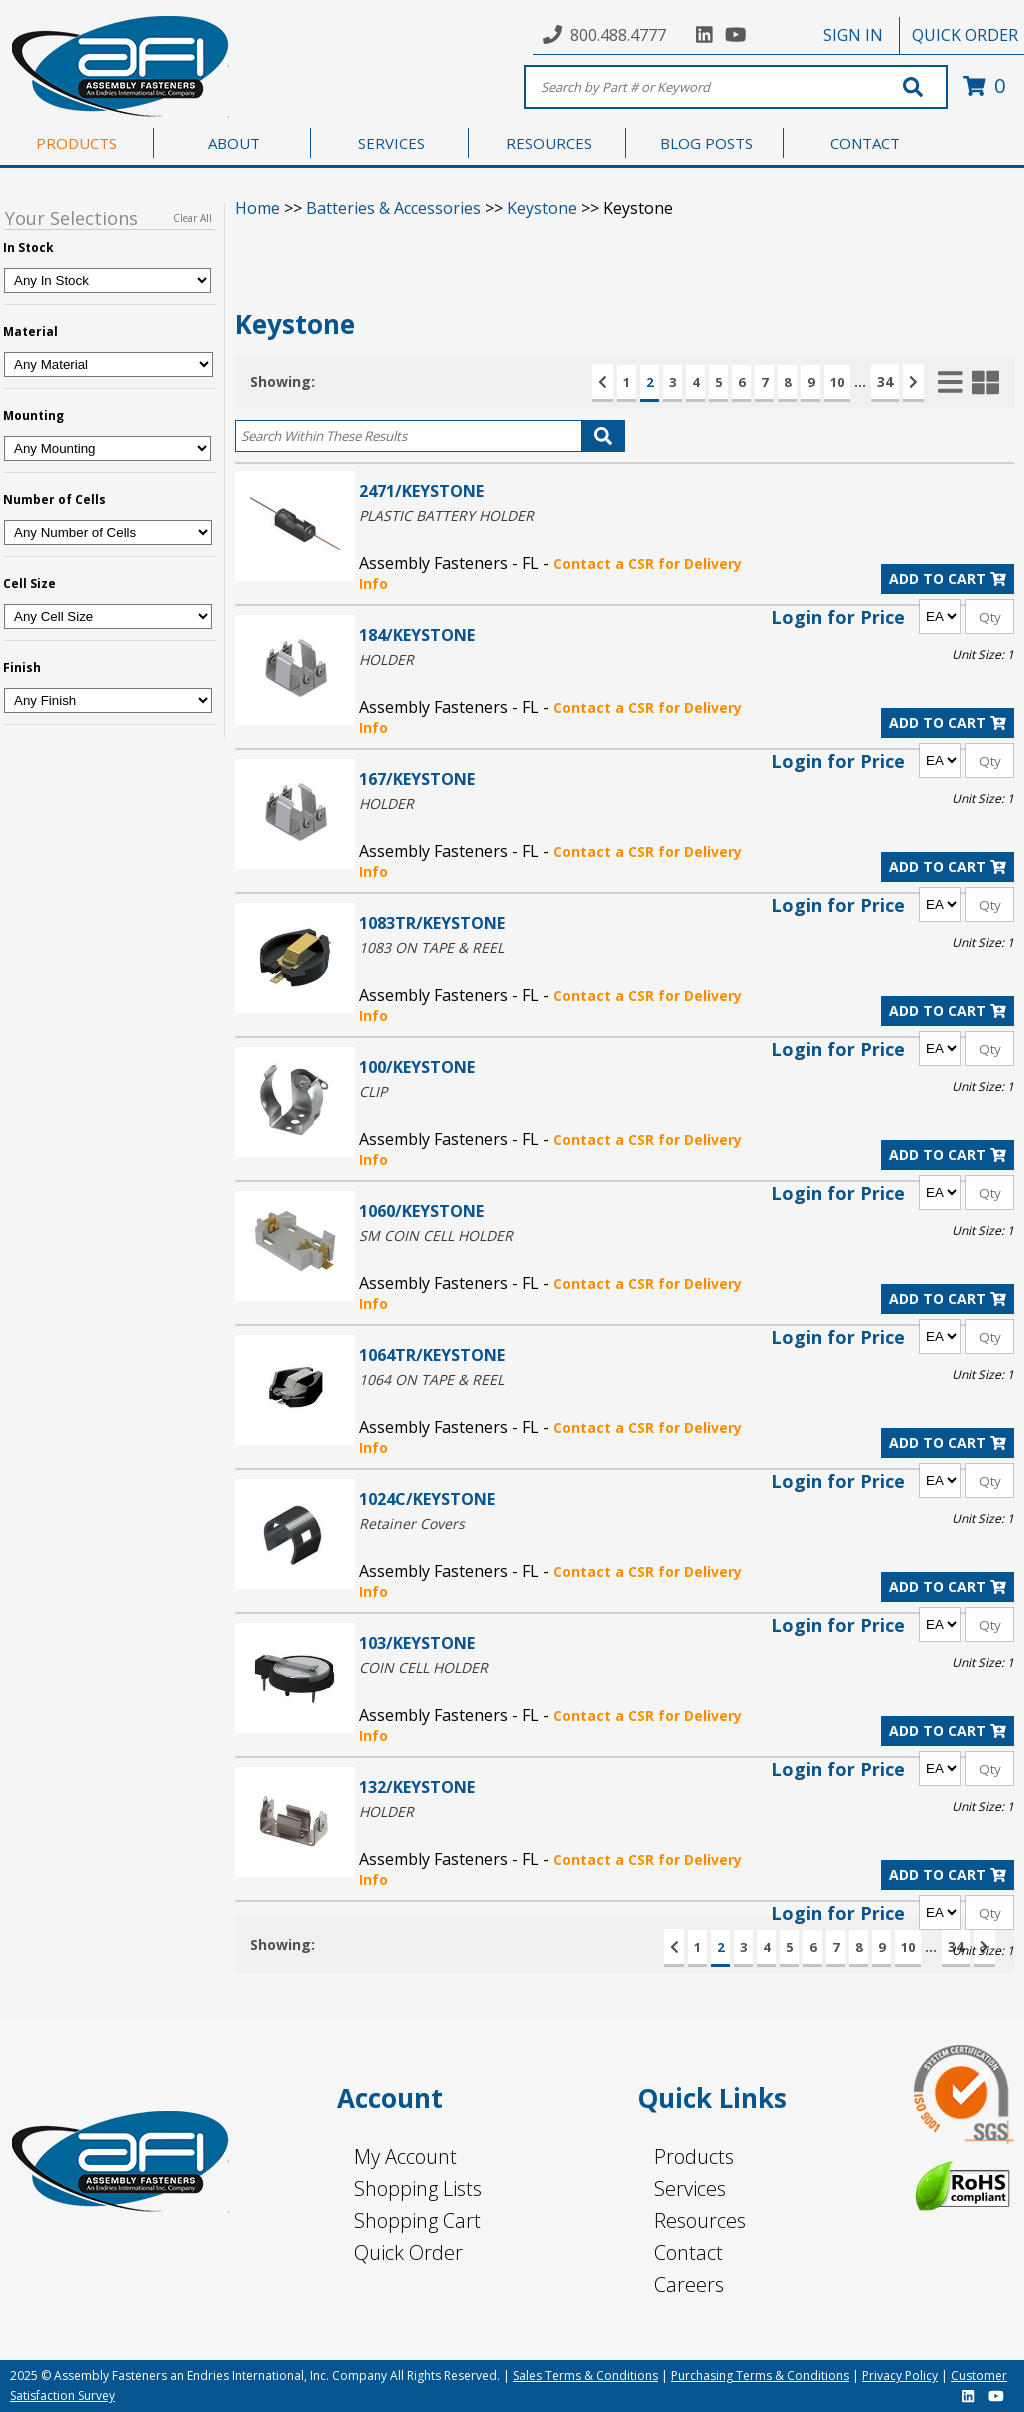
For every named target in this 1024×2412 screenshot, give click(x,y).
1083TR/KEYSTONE (432, 922)
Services (690, 2188)
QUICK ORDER (965, 35)
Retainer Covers (412, 1523)
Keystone (542, 208)
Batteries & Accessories (393, 208)
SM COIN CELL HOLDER (436, 1235)
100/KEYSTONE (417, 1066)
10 (837, 382)
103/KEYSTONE (417, 1642)
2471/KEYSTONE (421, 490)
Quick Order (408, 2252)
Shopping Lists (418, 2188)
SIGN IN (853, 35)
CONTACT (865, 143)
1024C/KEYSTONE (427, 1498)
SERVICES (391, 143)
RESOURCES (549, 143)
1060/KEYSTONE (421, 1210)
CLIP (373, 1091)
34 (885, 381)
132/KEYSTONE (417, 1786)
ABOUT (234, 143)
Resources (700, 2220)
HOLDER (386, 659)
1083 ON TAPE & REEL (431, 947)
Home (257, 208)
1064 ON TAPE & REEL (431, 1379)
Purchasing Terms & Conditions (760, 2375)
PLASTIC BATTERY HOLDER (446, 515)
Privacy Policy (900, 2375)
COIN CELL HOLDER (423, 1667)
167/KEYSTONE (417, 778)
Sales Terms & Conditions (585, 2375)
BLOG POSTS (706, 143)
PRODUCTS (76, 143)
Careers (689, 2284)
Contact (688, 2252)
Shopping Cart (417, 2220)
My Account (405, 2156)
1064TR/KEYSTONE (432, 1354)
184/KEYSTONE (417, 634)
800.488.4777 (618, 35)
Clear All (192, 218)
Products (694, 2156)
